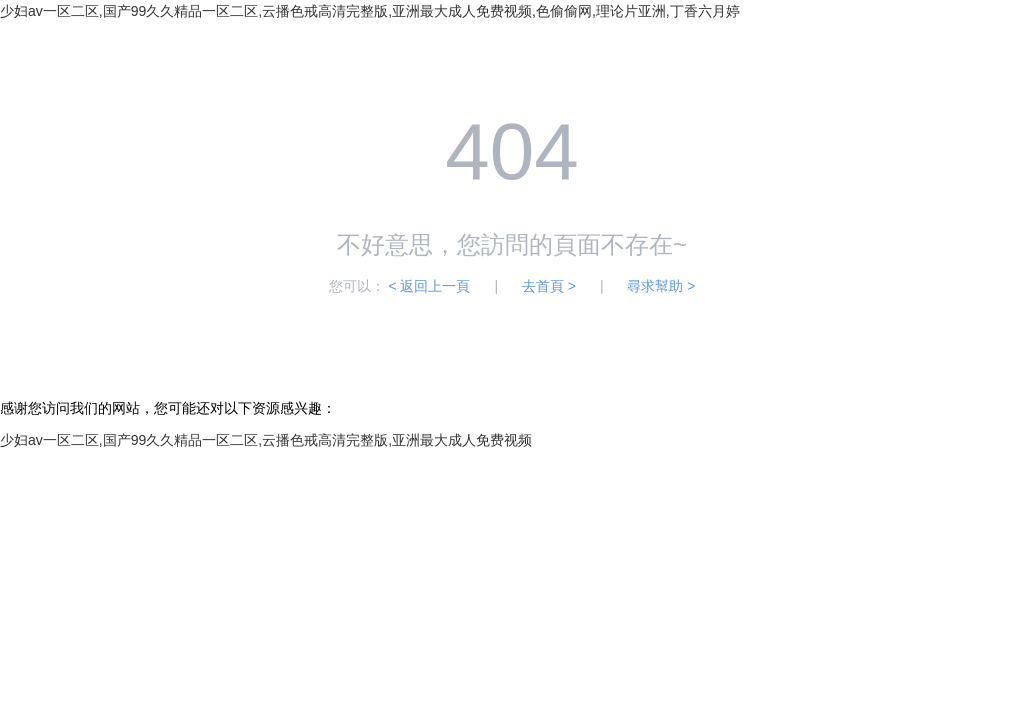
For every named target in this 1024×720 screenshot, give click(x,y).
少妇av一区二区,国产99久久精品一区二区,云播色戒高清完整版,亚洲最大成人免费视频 (266, 440)
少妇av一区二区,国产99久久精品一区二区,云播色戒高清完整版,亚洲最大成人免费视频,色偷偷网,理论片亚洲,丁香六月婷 (370, 11)
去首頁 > (549, 286)
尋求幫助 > (661, 286)
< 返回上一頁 (429, 286)
